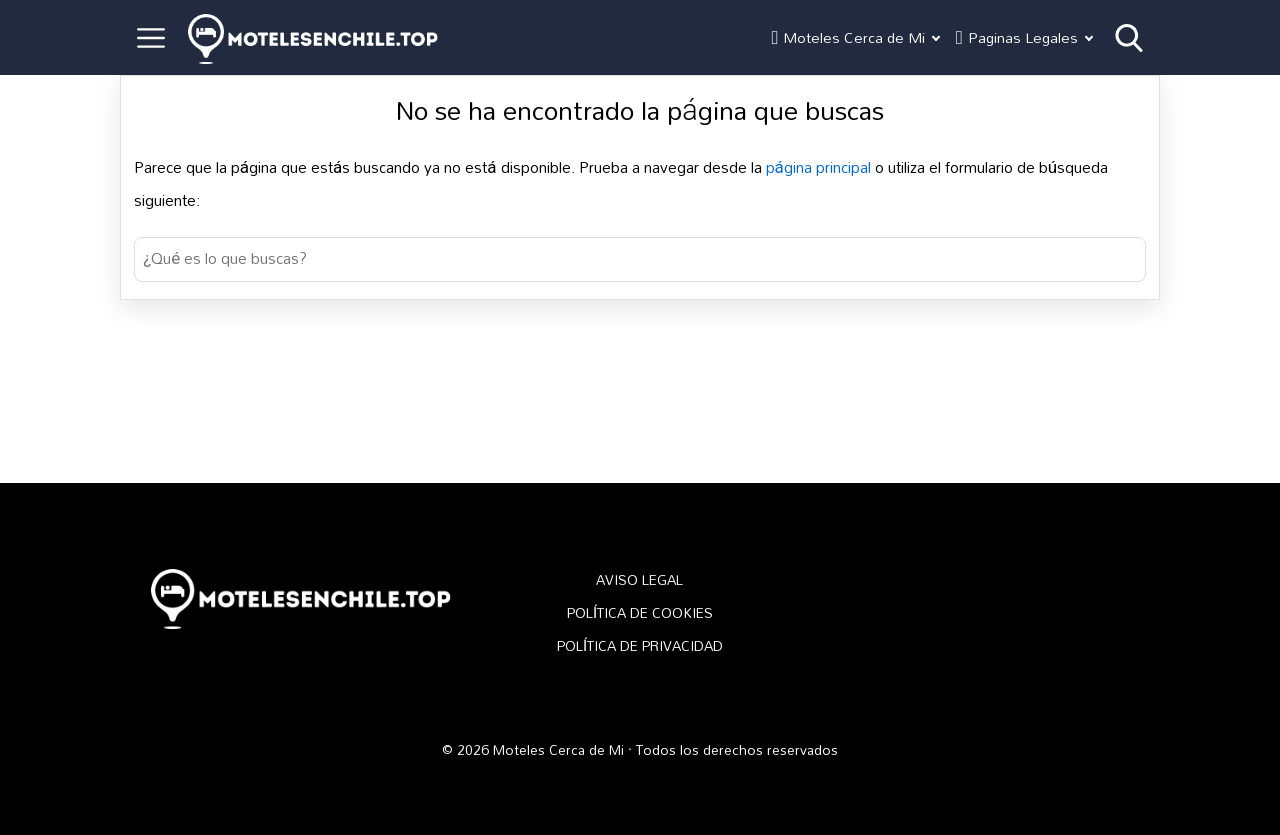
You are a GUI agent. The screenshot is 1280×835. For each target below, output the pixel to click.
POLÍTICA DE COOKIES (640, 613)
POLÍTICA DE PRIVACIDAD (640, 646)
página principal (824, 167)
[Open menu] (151, 38)
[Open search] (1129, 38)
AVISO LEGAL (639, 580)
